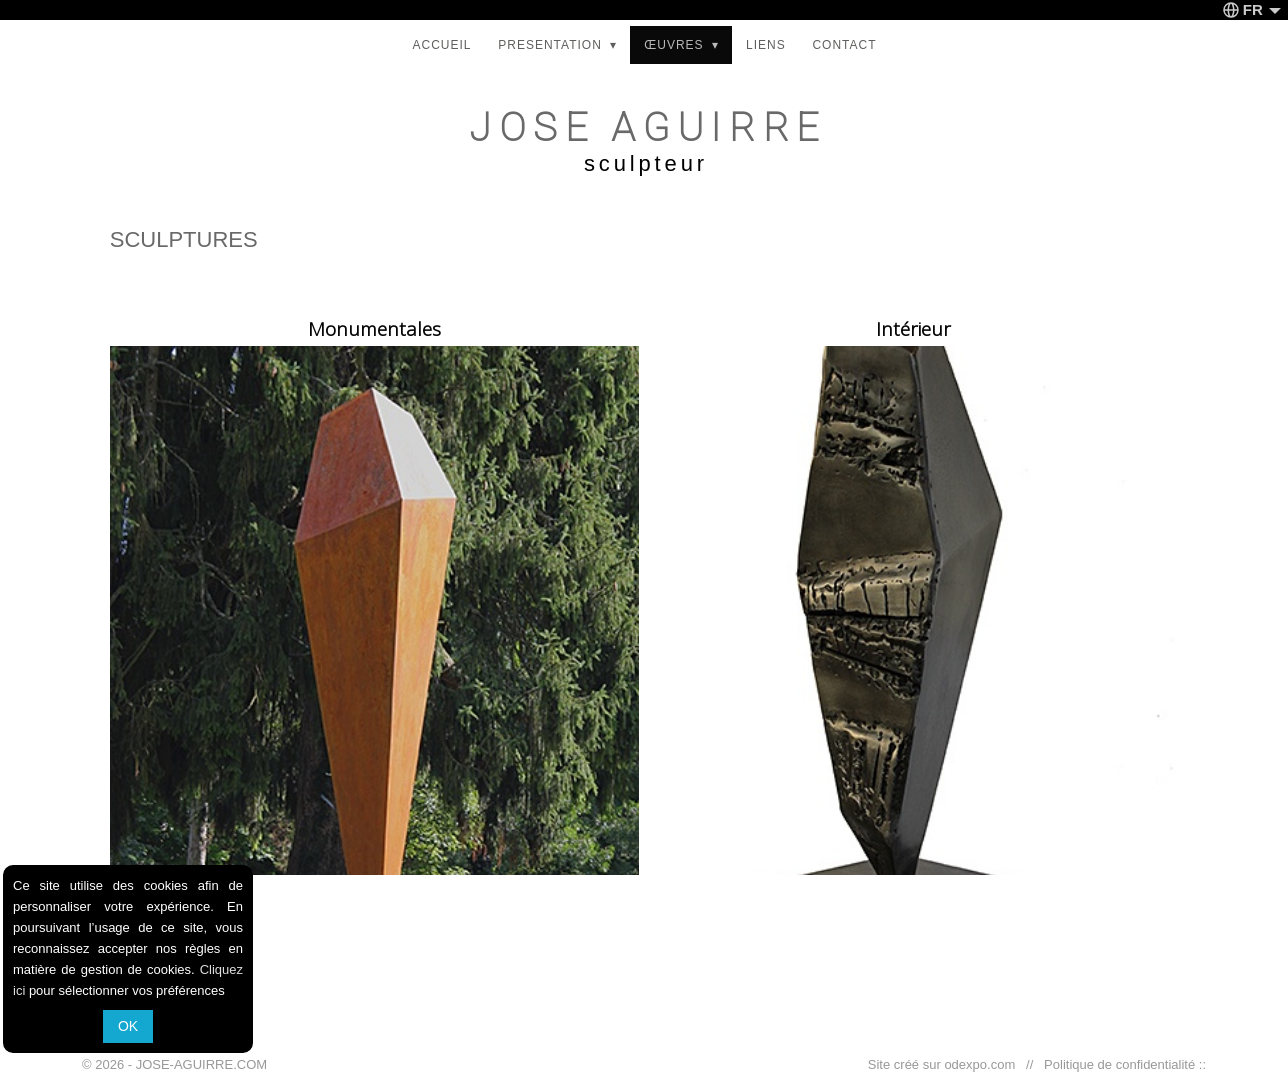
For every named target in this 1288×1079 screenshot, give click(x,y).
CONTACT (844, 45)
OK (128, 1026)
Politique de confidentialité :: (1121, 1064)
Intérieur (913, 329)
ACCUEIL (441, 45)
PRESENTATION (557, 45)
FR (1252, 9)
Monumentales (374, 329)
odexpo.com (983, 1064)
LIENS (766, 45)
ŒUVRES (681, 45)
